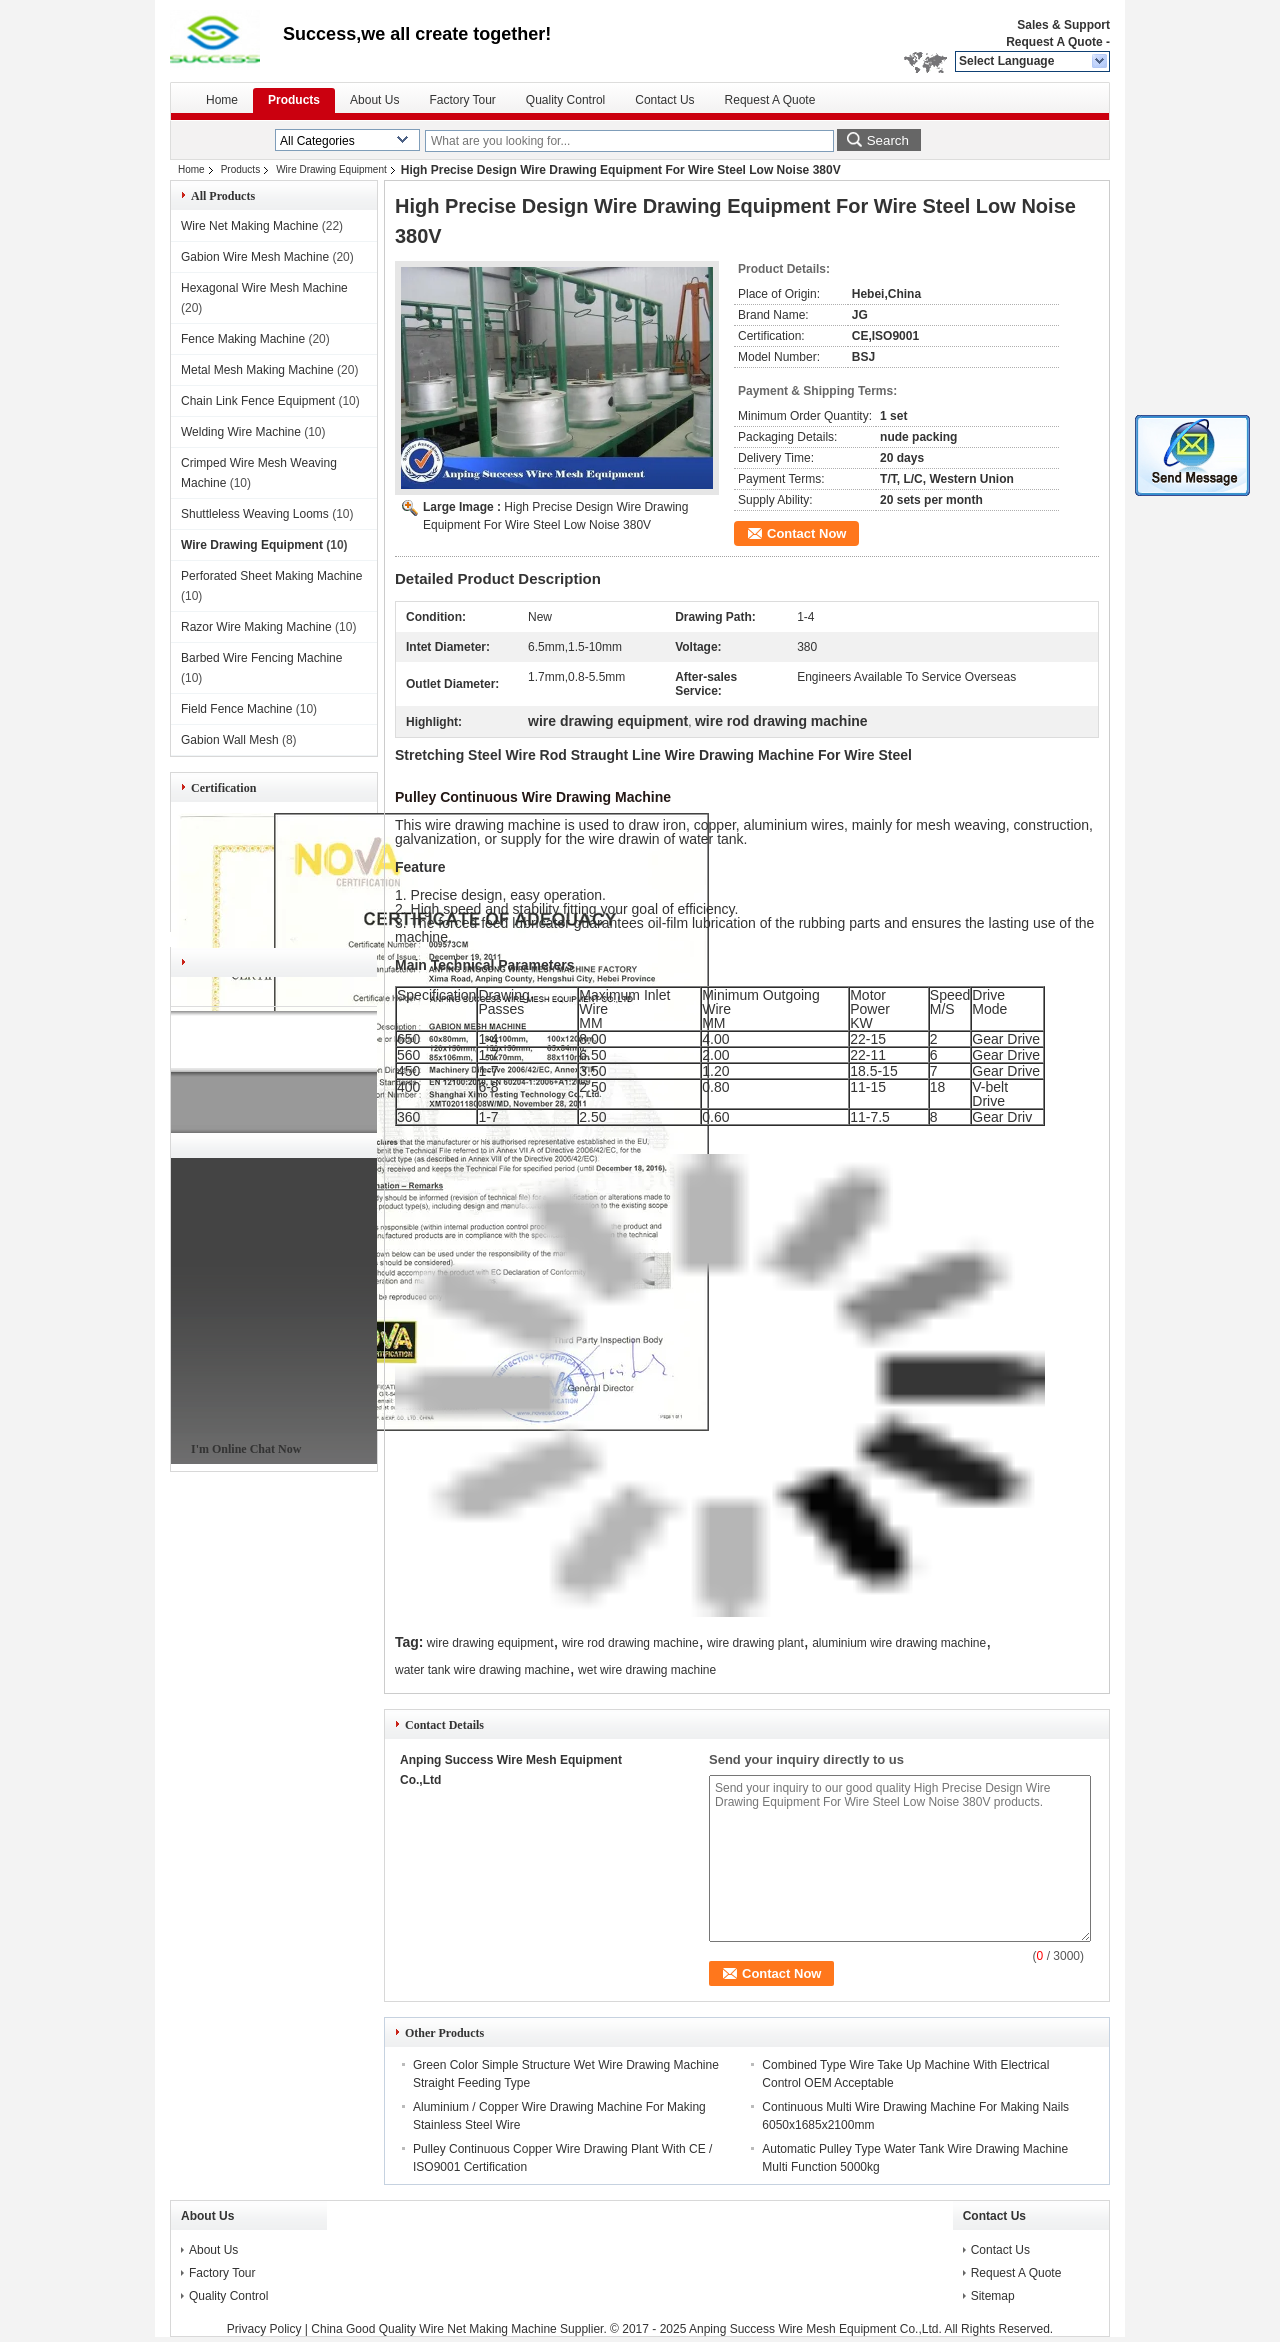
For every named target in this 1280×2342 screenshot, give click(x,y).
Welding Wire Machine (241, 432)
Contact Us (664, 100)
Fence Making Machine (243, 339)
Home (222, 100)
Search (888, 140)
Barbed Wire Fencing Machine (261, 658)
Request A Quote (1054, 42)
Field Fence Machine (236, 709)
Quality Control (565, 100)
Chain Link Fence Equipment (258, 401)
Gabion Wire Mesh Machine (255, 257)
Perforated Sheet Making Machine (271, 576)
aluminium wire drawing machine (899, 1643)
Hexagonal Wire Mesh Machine (264, 288)
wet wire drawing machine (647, 1670)
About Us (374, 100)
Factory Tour (462, 100)
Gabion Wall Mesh (230, 740)
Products (294, 100)
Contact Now (806, 533)
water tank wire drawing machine (482, 1670)
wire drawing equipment (490, 1643)
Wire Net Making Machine (249, 226)
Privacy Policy (264, 2329)
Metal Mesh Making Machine (257, 370)
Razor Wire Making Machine (256, 627)
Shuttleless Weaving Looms (255, 514)
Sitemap (993, 2296)
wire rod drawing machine (630, 1643)
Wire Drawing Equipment (331, 169)
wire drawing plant (755, 1643)
